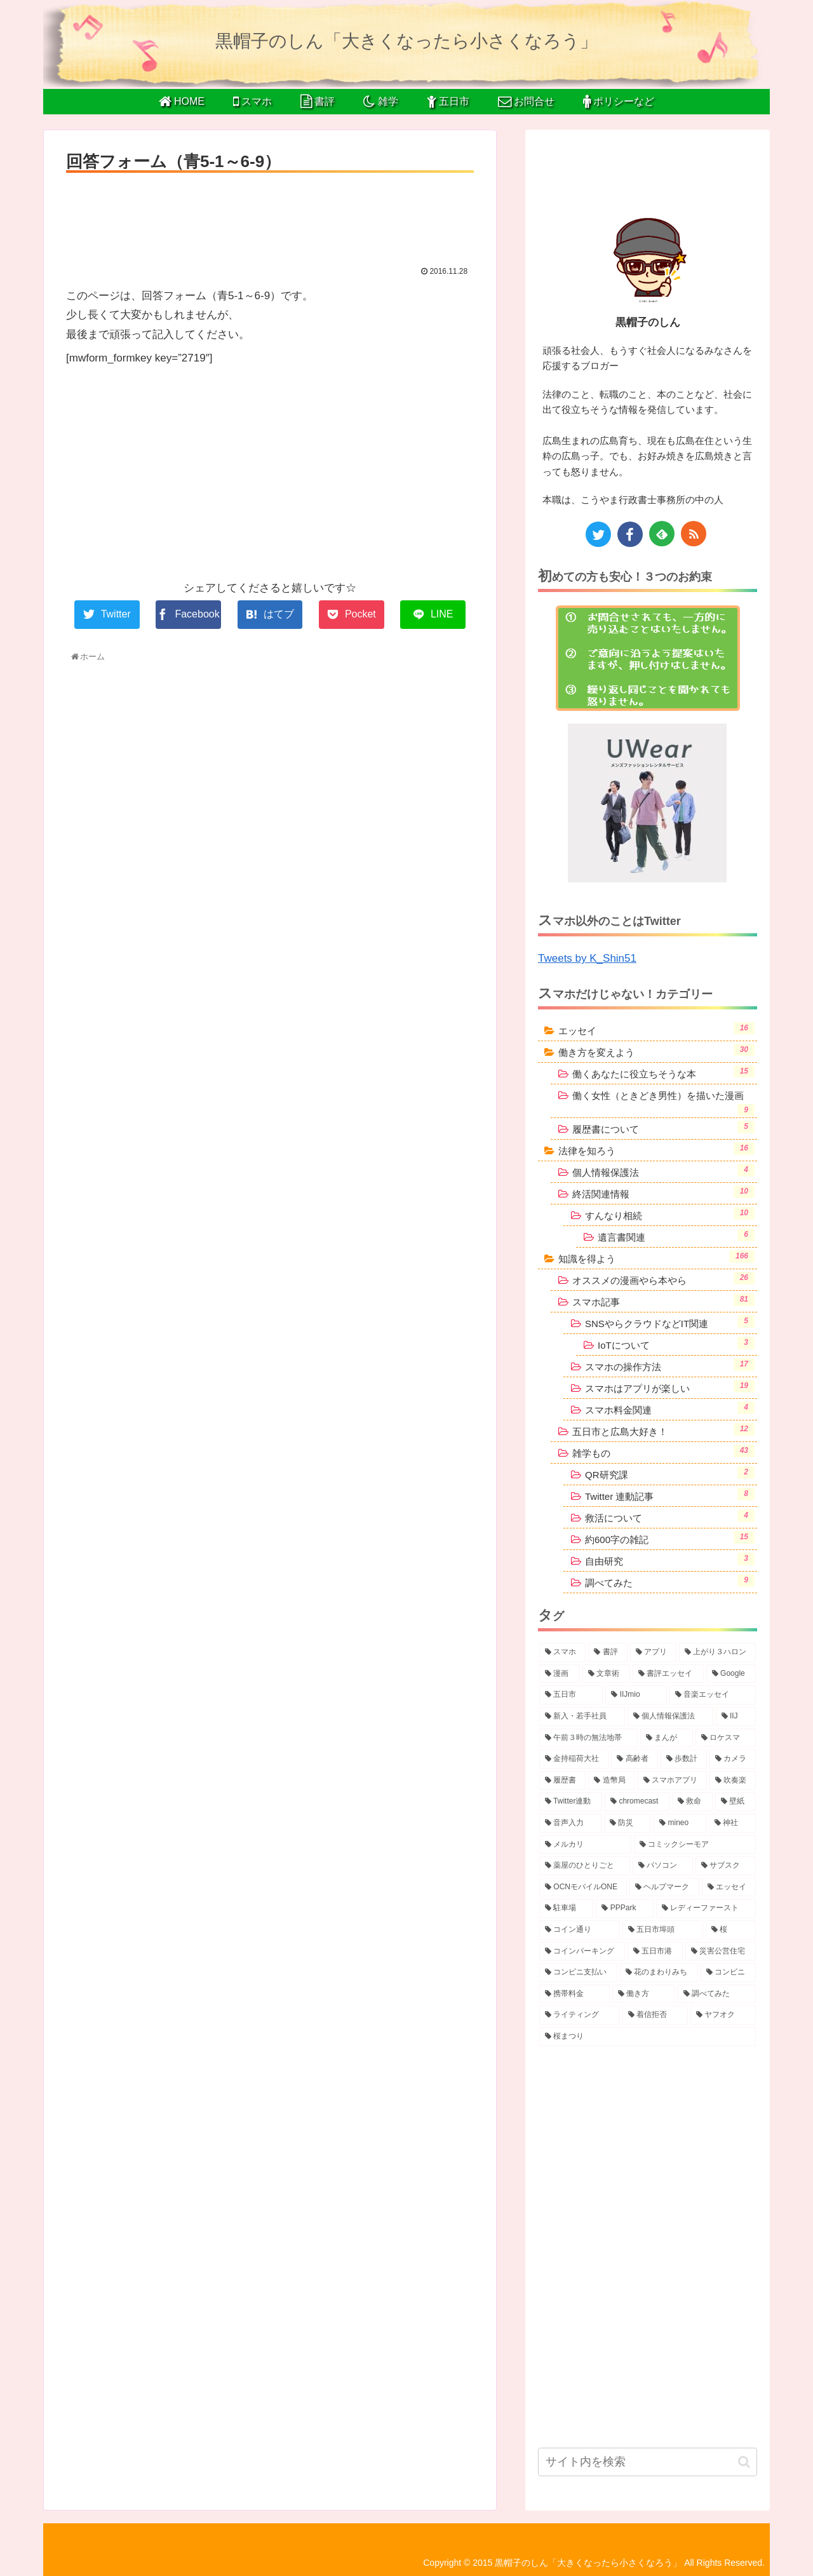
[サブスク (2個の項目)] (725, 1865)
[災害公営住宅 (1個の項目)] (720, 1951)
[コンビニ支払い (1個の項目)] (578, 1972)
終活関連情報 (663, 1192)
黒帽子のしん (647, 322)
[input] (647, 2462)
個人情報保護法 (663, 1171)
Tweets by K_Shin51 (587, 958)
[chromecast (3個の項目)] (637, 1801)
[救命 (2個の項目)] (692, 1801)
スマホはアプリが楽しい (670, 1387)
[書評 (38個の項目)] (607, 1652)
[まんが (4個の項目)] (666, 1738)
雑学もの (663, 1452)
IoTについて (676, 1344)
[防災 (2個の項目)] (627, 1823)
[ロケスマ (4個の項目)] (725, 1738)
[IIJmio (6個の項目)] (635, 1694)
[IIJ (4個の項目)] (736, 1716)
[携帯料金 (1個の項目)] (574, 1994)
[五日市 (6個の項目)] (571, 1694)
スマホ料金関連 (670, 1408)
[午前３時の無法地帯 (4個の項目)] (588, 1738)
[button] (744, 2462)
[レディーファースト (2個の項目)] (706, 1908)
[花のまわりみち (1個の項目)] (659, 1972)
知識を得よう (656, 1257)
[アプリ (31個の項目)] (653, 1652)
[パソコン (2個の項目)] (663, 1865)
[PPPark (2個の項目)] (624, 1908)
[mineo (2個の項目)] (680, 1823)
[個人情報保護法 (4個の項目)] (670, 1716)
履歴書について (663, 1128)
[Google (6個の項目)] (731, 1673)
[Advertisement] (270, 214)
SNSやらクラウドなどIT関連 (670, 1322)
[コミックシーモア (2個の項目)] (695, 1844)
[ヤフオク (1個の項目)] (723, 2015)
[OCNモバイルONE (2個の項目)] (583, 1887)
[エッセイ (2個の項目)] (729, 1887)
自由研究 (670, 1560)
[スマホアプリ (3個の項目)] (672, 1780)
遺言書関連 (676, 1236)
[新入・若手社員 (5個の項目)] (582, 1716)
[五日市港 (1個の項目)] (655, 1951)
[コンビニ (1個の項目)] (728, 1972)
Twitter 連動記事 (670, 1495)
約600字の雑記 (670, 1538)
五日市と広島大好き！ (663, 1430)
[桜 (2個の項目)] (731, 1929)
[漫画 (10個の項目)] (559, 1673)
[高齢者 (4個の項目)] (634, 1759)
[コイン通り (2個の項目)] (579, 1929)
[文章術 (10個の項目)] (606, 1673)
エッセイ (656, 1029)
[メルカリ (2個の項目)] (585, 1844)
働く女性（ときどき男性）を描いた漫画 (663, 1103)
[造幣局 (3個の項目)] (611, 1780)
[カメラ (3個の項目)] (732, 1759)
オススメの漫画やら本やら (663, 1279)
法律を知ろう (656, 1149)
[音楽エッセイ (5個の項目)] (712, 1694)
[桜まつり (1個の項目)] (647, 2036)
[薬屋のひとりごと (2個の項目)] (584, 1865)
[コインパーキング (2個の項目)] (582, 1951)
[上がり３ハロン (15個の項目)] (717, 1652)
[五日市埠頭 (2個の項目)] (662, 1929)
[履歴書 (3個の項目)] (562, 1780)
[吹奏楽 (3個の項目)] (732, 1780)
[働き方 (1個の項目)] (643, 1994)
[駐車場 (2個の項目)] (566, 1908)
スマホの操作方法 (670, 1365)
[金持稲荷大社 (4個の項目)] (573, 1759)
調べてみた (670, 1581)
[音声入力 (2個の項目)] (570, 1823)
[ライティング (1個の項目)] (579, 2015)
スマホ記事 (663, 1300)
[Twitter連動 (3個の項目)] (570, 1801)
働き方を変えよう (656, 1051)
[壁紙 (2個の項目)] (735, 1801)
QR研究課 (670, 1473)
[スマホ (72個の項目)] (562, 1652)
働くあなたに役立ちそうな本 (663, 1072)
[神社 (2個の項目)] (732, 1823)
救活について (670, 1516)
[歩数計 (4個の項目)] (684, 1759)
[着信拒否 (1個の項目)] (655, 2015)
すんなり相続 (670, 1214)
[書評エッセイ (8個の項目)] (668, 1673)
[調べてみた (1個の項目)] (717, 1994)
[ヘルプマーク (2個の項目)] (664, 1887)
